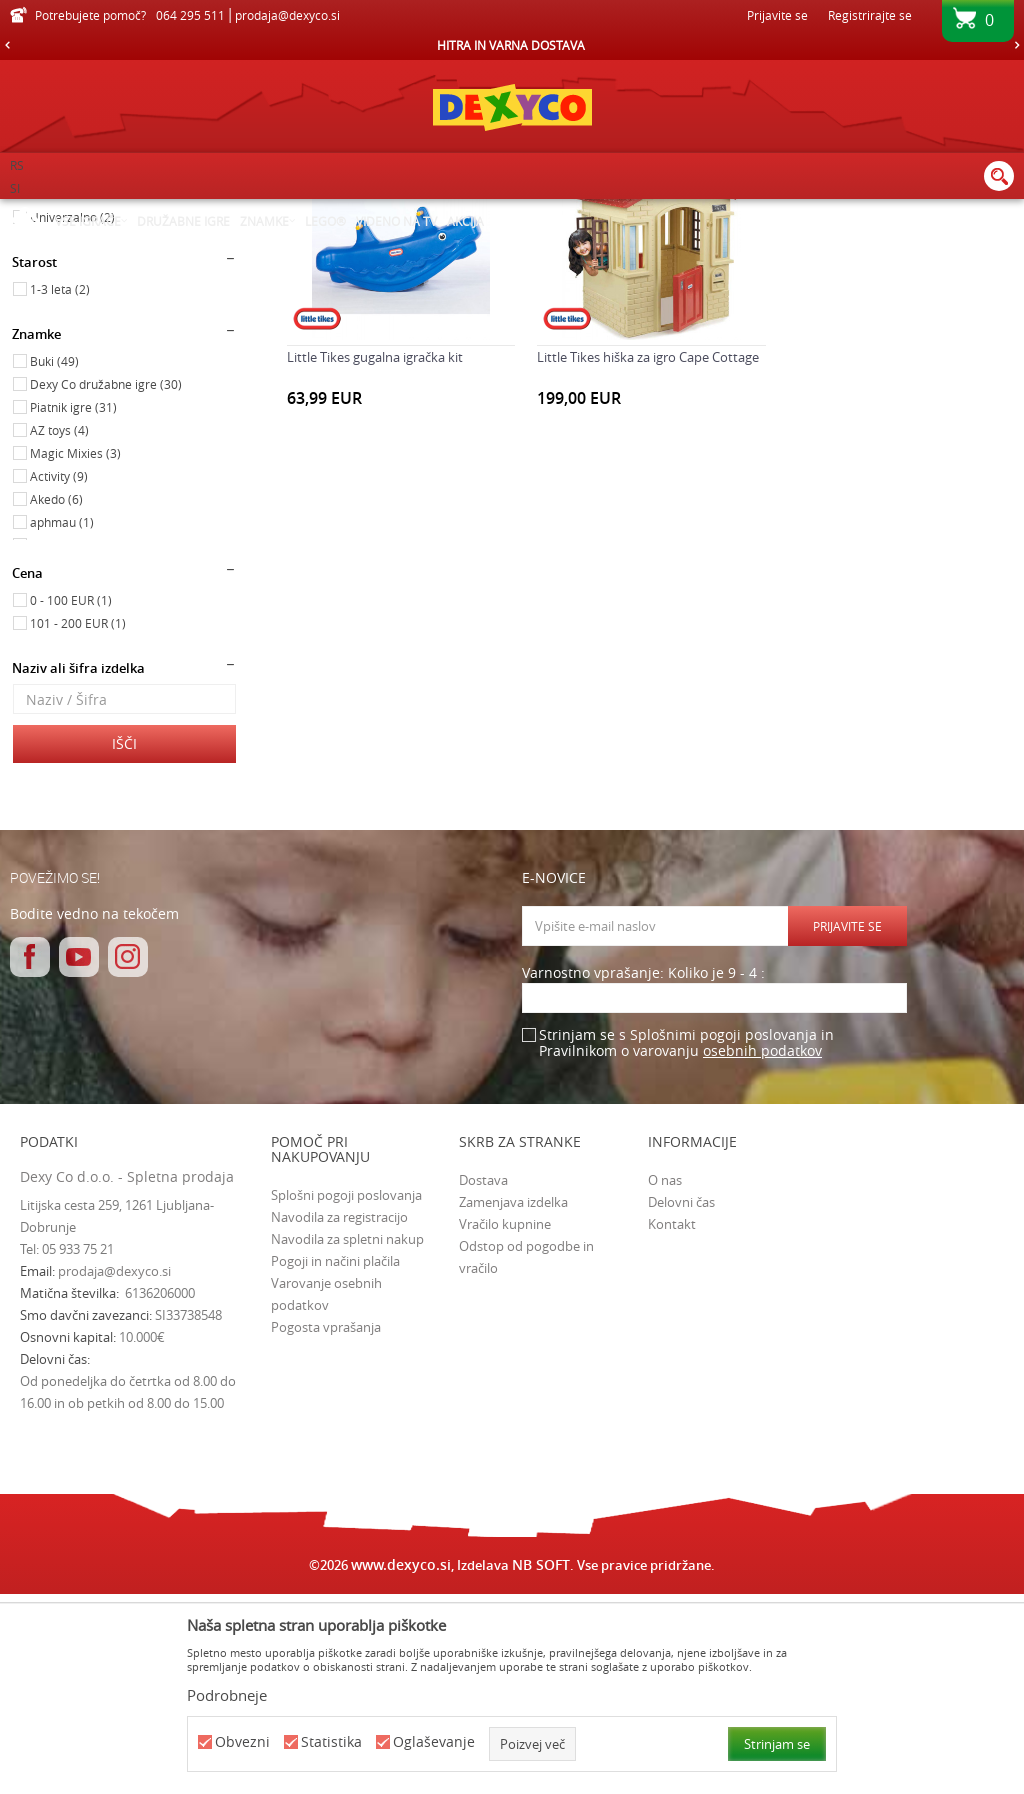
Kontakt (672, 1423)
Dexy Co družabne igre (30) (106, 583)
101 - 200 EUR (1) (78, 822)
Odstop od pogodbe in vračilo (526, 1456)
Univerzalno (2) (72, 416)
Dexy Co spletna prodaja (78, 212)
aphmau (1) (62, 721)
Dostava (483, 1379)
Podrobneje (227, 1695)
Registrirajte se (870, 15)
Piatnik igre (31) (73, 606)
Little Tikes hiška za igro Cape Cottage (647, 555)
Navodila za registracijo (339, 1416)
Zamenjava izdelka (513, 1401)
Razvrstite (766, 245)
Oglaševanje (434, 1742)
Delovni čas (681, 1401)
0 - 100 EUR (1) (71, 799)
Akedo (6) (56, 698)
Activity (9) (59, 675)
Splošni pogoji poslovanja (346, 1394)
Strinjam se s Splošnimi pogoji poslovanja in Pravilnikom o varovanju (686, 1242)
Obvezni (242, 1742)
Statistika (331, 1742)
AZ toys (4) (59, 629)
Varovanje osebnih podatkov (326, 1493)
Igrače (39, 303)
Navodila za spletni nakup (347, 1438)
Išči (124, 942)
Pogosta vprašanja (326, 1526)
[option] (512, 45)
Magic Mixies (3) (75, 652)
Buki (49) (54, 560)
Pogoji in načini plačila (335, 1460)
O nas (665, 1379)
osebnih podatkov (762, 1249)
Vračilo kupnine (505, 1423)
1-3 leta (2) (60, 488)
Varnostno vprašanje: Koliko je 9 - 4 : (643, 1172)
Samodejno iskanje (656, 245)
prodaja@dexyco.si (114, 1470)
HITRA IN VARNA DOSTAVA (511, 45)
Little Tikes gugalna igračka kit (375, 555)
